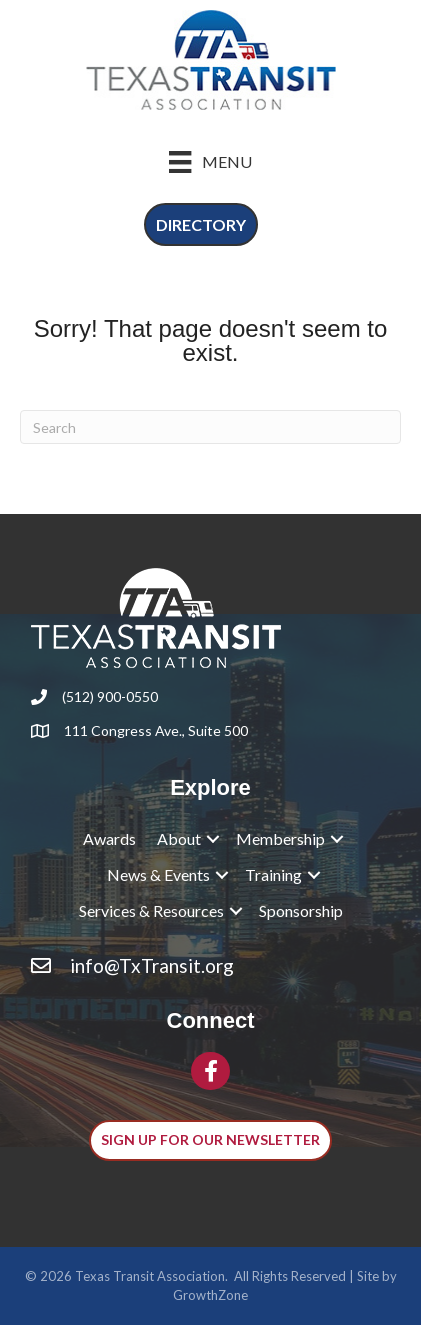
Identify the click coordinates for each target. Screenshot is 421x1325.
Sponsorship (301, 910)
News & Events (158, 874)
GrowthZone (210, 1295)
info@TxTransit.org (152, 965)
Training (273, 874)
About (179, 838)
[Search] (210, 427)
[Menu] (210, 161)
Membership (280, 838)
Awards (109, 838)
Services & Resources (151, 910)
